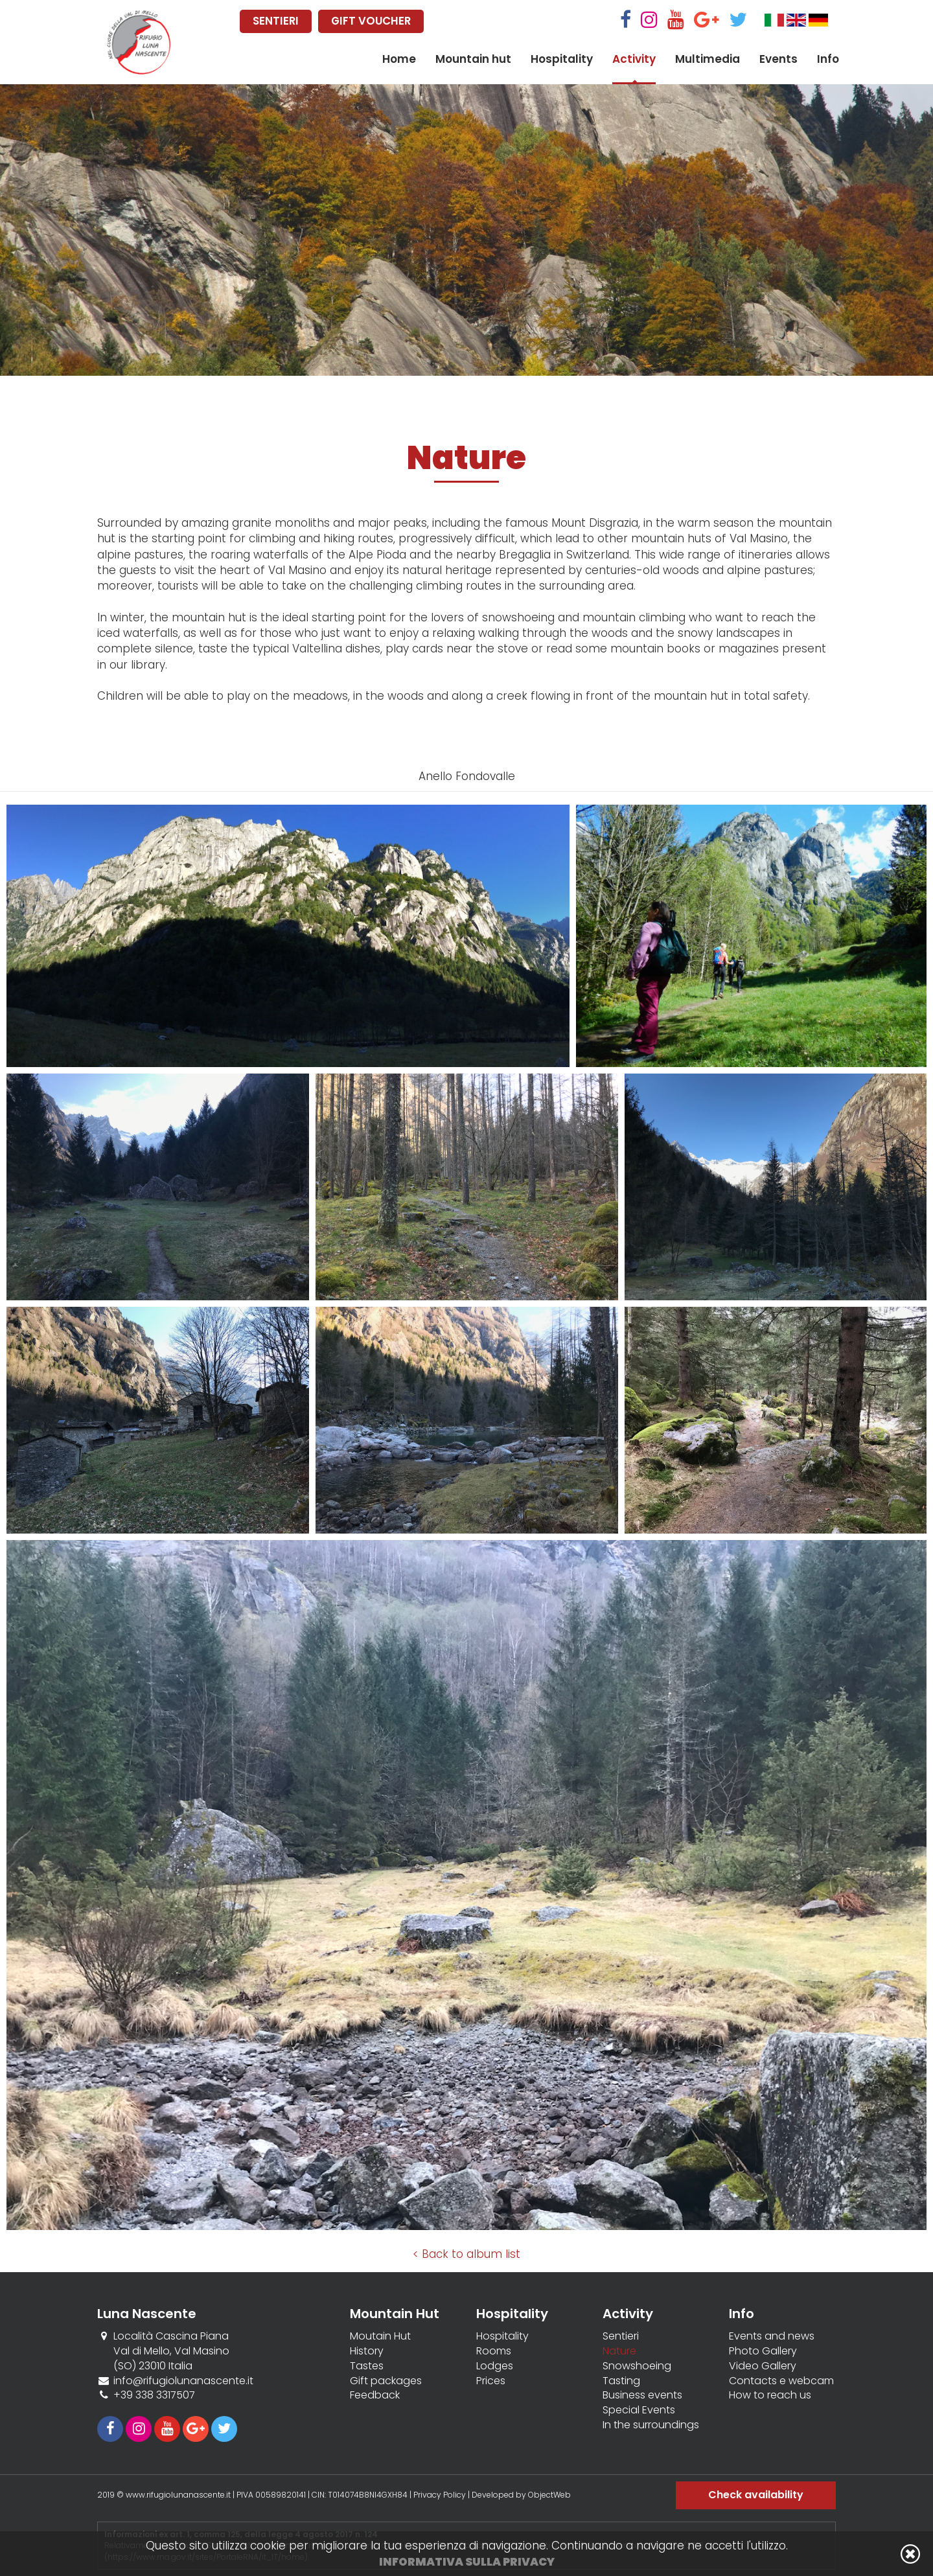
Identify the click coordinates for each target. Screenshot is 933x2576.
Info (828, 59)
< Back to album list (466, 2254)
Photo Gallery (763, 2351)
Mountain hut (473, 59)
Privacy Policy (439, 2494)
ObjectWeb (549, 2494)
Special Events (639, 2410)
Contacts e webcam (781, 2381)
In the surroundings (651, 2425)
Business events (642, 2395)
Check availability (755, 2494)
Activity (634, 59)
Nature (619, 2351)
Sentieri (621, 2336)
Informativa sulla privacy (467, 2562)
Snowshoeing (637, 2366)
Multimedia (707, 59)
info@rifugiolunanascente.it (183, 2380)
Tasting (621, 2381)
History (367, 2351)
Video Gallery (762, 2366)
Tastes (367, 2366)
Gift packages (386, 2381)
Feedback (375, 2395)
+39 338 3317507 (154, 2394)
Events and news (771, 2336)
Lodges (494, 2366)
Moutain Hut (380, 2336)
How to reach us (770, 2395)
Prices (490, 2381)
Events (778, 59)
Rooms (493, 2351)
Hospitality (562, 59)
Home (399, 59)
